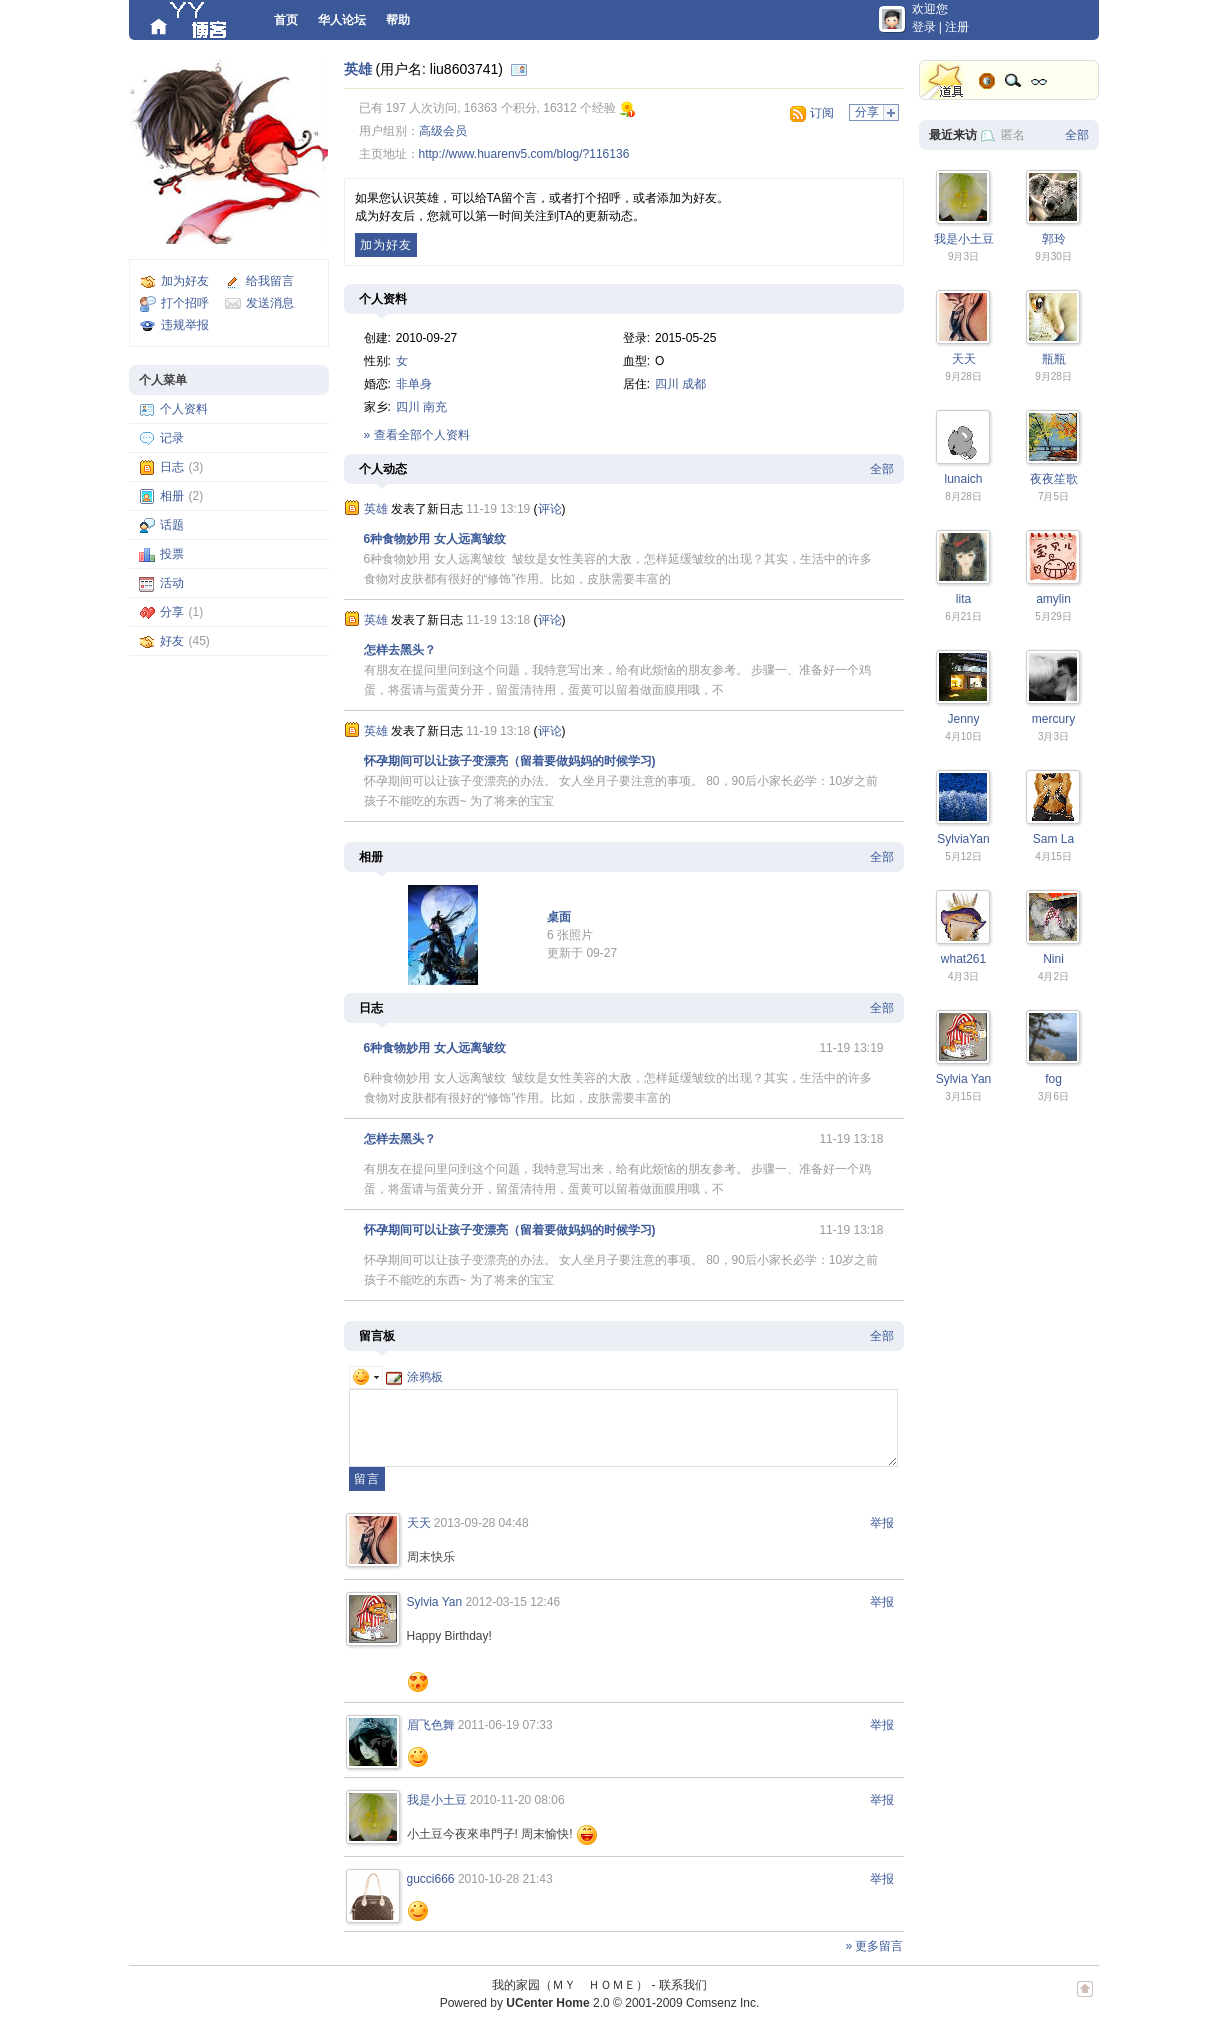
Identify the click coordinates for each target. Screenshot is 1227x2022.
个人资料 (184, 409)
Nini (1053, 959)
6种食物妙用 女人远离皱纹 (435, 539)
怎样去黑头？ (400, 650)
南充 (435, 407)
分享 (172, 612)
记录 (172, 438)
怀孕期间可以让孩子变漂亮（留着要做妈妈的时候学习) (510, 761)
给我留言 (270, 281)
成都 (694, 384)
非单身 (414, 384)
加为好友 (185, 281)
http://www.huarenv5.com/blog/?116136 (524, 154)
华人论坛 (342, 20)
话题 (172, 525)
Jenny (963, 719)
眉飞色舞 (431, 1725)
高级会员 (443, 131)
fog (1053, 1079)
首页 (286, 20)
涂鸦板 (414, 1377)
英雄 (358, 69)
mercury (1053, 719)
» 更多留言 (874, 1946)
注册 (957, 27)
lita (963, 599)
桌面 (559, 917)
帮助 (398, 20)
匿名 (1013, 135)
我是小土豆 (437, 1800)
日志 (172, 467)
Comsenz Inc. (722, 2003)
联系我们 (683, 1985)
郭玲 (1054, 239)
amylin (1053, 599)
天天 (419, 1523)
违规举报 (185, 325)
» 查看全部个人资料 (417, 435)
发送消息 (270, 303)
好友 (172, 641)
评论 (550, 509)
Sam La (1053, 839)
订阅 (822, 113)
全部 (882, 469)
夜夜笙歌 (1054, 479)
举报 (882, 1523)
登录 (924, 27)
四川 (667, 384)
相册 (172, 496)
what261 (963, 959)
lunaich (963, 479)
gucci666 (431, 1879)
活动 (172, 583)
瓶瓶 (1054, 359)
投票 (172, 554)
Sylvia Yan (435, 1602)
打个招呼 (185, 303)
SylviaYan (963, 839)
